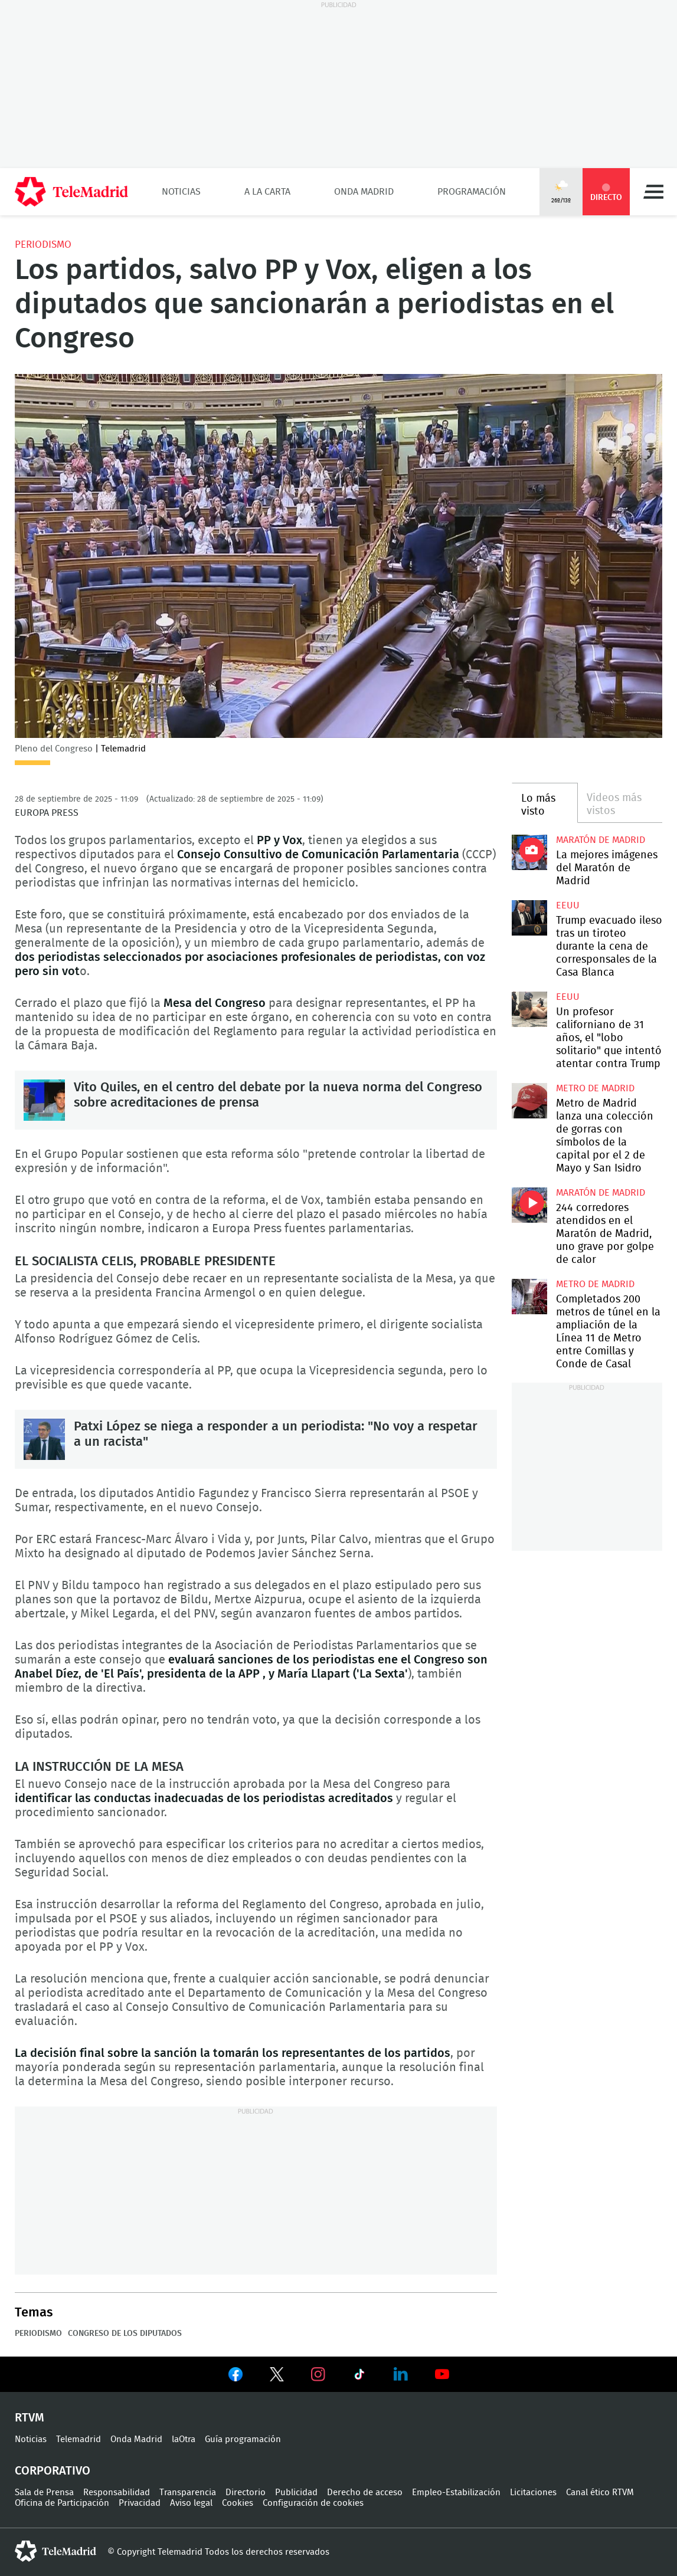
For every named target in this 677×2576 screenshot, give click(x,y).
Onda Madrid (364, 191)
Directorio (245, 2492)
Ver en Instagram (318, 2374)
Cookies (237, 2503)
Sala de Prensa (44, 2492)
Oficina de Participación (62, 2503)
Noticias (181, 191)
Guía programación (243, 2439)
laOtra (183, 2439)
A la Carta (267, 191)
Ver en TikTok (359, 2376)
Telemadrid (78, 2439)
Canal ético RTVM (600, 2492)
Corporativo (52, 2471)
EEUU (568, 905)
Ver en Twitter (277, 2376)
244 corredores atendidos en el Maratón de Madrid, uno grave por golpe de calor (529, 1205)
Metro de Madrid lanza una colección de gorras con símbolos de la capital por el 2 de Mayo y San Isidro (529, 1100)
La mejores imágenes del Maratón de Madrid (607, 868)
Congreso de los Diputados (125, 2333)
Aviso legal (191, 2503)
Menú (653, 191)
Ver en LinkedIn (401, 2374)
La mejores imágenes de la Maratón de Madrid (529, 852)
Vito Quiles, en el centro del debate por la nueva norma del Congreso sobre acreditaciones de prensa (44, 1100)
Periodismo (43, 244)
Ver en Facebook (235, 2376)
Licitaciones (533, 2492)
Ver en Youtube (442, 2374)
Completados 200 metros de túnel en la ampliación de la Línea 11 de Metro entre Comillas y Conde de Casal (529, 1296)
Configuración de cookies (313, 2503)
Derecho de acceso (365, 2492)
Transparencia (187, 2492)
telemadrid (55, 2551)
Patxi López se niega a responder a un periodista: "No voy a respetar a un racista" (44, 1439)
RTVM (29, 2418)
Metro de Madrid (595, 1088)
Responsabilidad (116, 2492)
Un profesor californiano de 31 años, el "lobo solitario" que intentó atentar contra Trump (529, 1009)
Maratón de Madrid (600, 840)
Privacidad (140, 2503)
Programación (471, 191)
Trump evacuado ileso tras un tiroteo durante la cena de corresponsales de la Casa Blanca (529, 918)
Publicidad (296, 2492)
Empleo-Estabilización (456, 2492)
